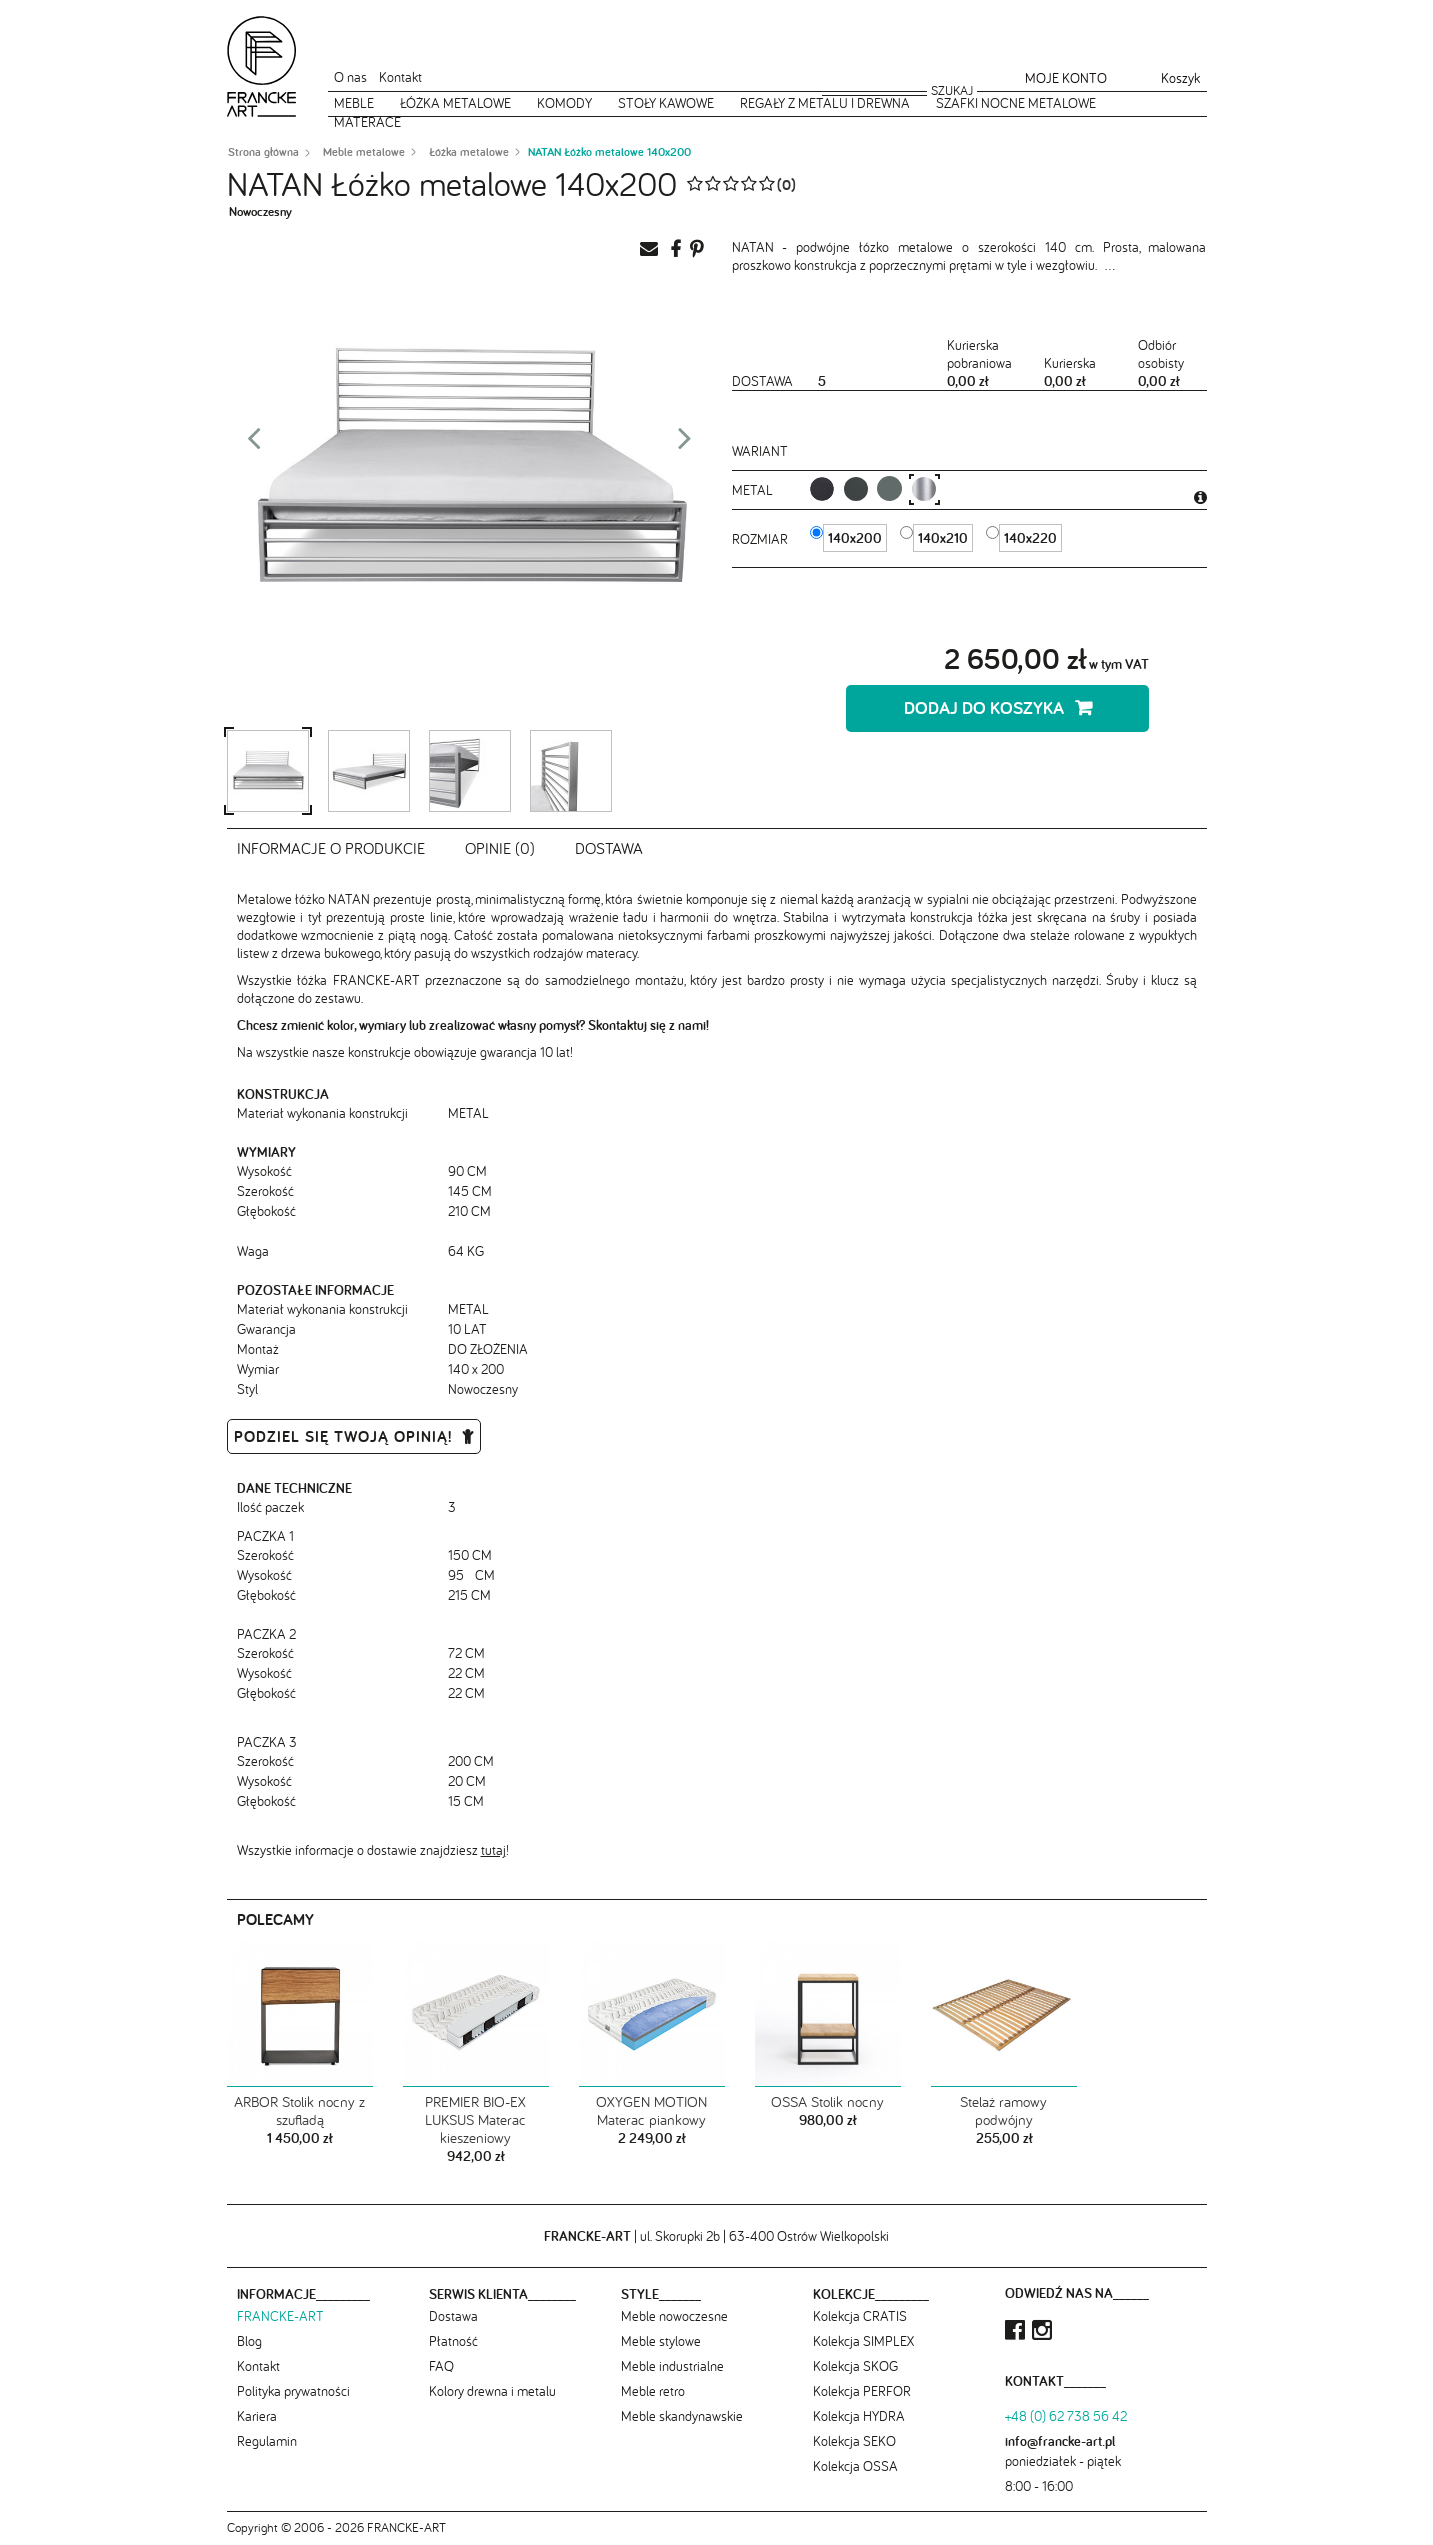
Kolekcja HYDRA (859, 2416)
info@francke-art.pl (1060, 2441)
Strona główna (263, 152)
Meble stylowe (661, 2341)
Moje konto (1066, 78)
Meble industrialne (672, 2366)
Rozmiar (762, 539)
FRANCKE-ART (280, 2316)
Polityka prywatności (293, 2391)
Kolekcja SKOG (855, 2366)
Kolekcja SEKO (854, 2441)
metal (754, 490)
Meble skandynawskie (682, 2416)
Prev (254, 444)
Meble (354, 103)
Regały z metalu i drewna (825, 103)
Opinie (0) (500, 848)
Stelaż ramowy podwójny (1003, 2111)
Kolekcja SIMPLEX (863, 2341)
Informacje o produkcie (331, 848)
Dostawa (609, 848)
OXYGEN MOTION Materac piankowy (651, 2111)
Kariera (257, 2416)
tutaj (493, 1850)
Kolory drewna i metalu (492, 2391)
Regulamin (267, 2441)
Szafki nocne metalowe (1016, 103)
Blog (249, 2341)
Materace (367, 122)
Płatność (453, 2341)
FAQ (441, 2366)
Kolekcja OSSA (855, 2466)
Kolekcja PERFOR (862, 2391)
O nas (350, 77)
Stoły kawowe (666, 103)
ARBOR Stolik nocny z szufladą (299, 2111)
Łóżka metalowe (455, 103)
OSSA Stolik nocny (827, 2102)
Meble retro (653, 2391)
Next (685, 444)
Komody (564, 103)
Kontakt (400, 77)
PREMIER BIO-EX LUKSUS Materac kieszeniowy (475, 2120)
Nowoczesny (260, 211)
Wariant (760, 451)
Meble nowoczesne (674, 2316)
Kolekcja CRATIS (860, 2316)
